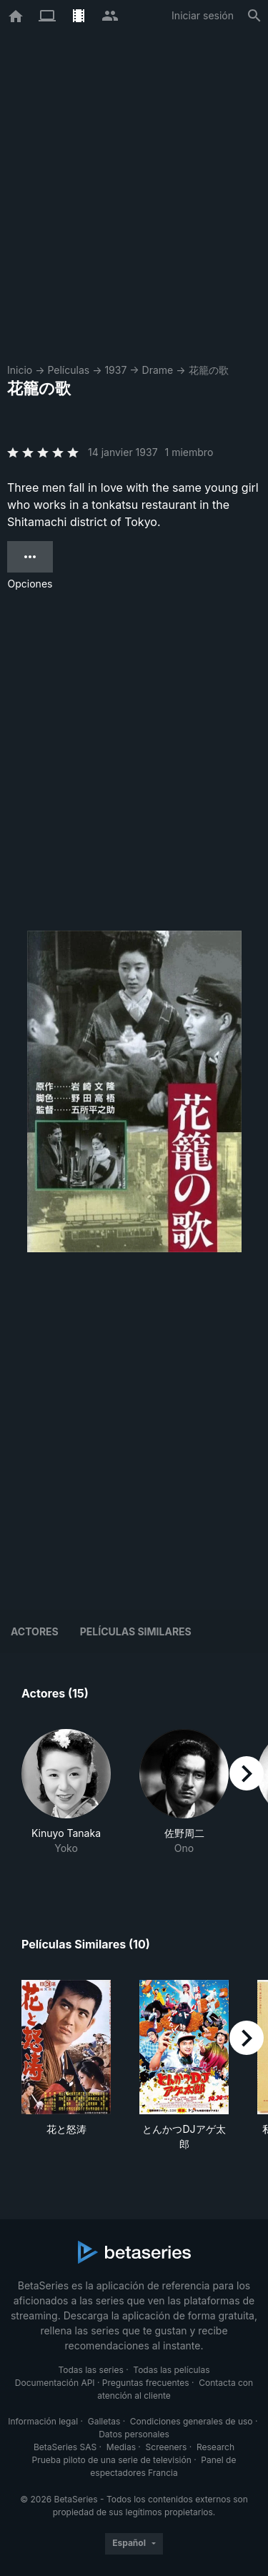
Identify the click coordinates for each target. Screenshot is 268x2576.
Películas (68, 370)
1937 (115, 370)
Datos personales (134, 2434)
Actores (35, 1631)
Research (215, 2447)
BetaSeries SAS (65, 2447)
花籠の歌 (209, 370)
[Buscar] (254, 15)
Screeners (166, 2447)
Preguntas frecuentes (145, 2382)
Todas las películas (171, 2369)
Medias (121, 2447)
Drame (158, 370)
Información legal (43, 2421)
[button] (66, 1800)
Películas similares (136, 1631)
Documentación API (55, 2382)
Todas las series (90, 2369)
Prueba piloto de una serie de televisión (112, 2459)
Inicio (19, 370)
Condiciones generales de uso (191, 2421)
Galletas (104, 2421)
